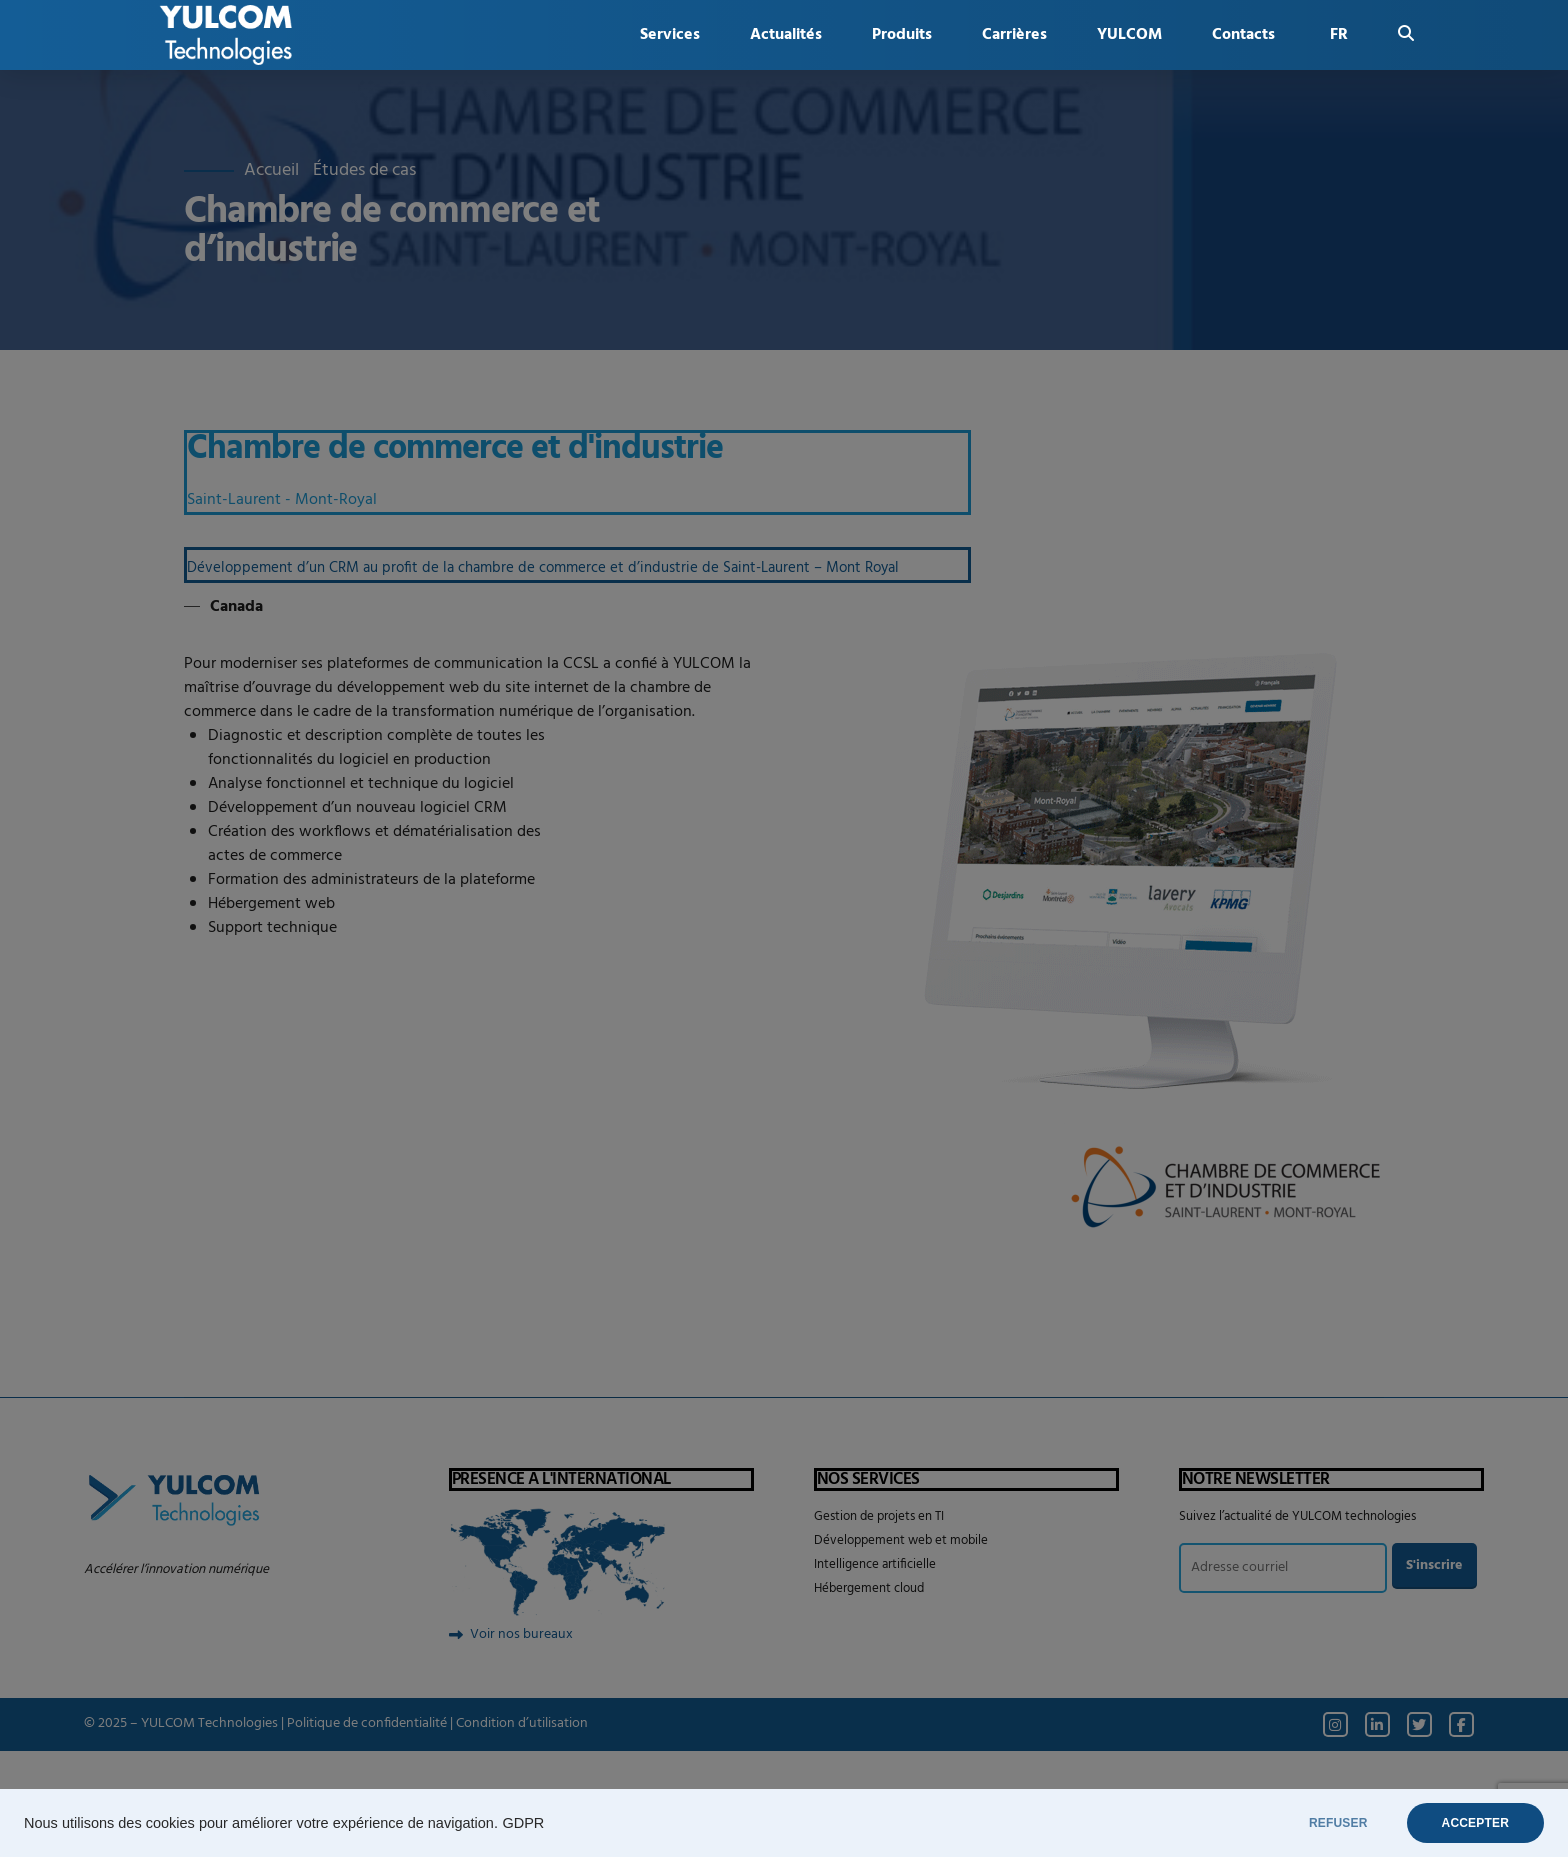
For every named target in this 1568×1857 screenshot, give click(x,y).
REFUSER (1338, 1823)
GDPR (523, 1823)
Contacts (1243, 35)
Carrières (1014, 35)
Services (670, 35)
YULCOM (1129, 35)
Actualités (786, 35)
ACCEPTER (1475, 1823)
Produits (902, 35)
